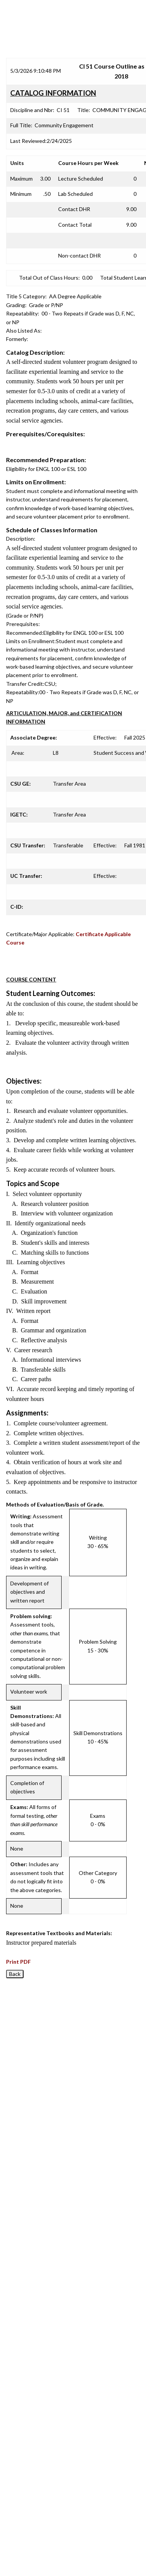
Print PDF (18, 1961)
